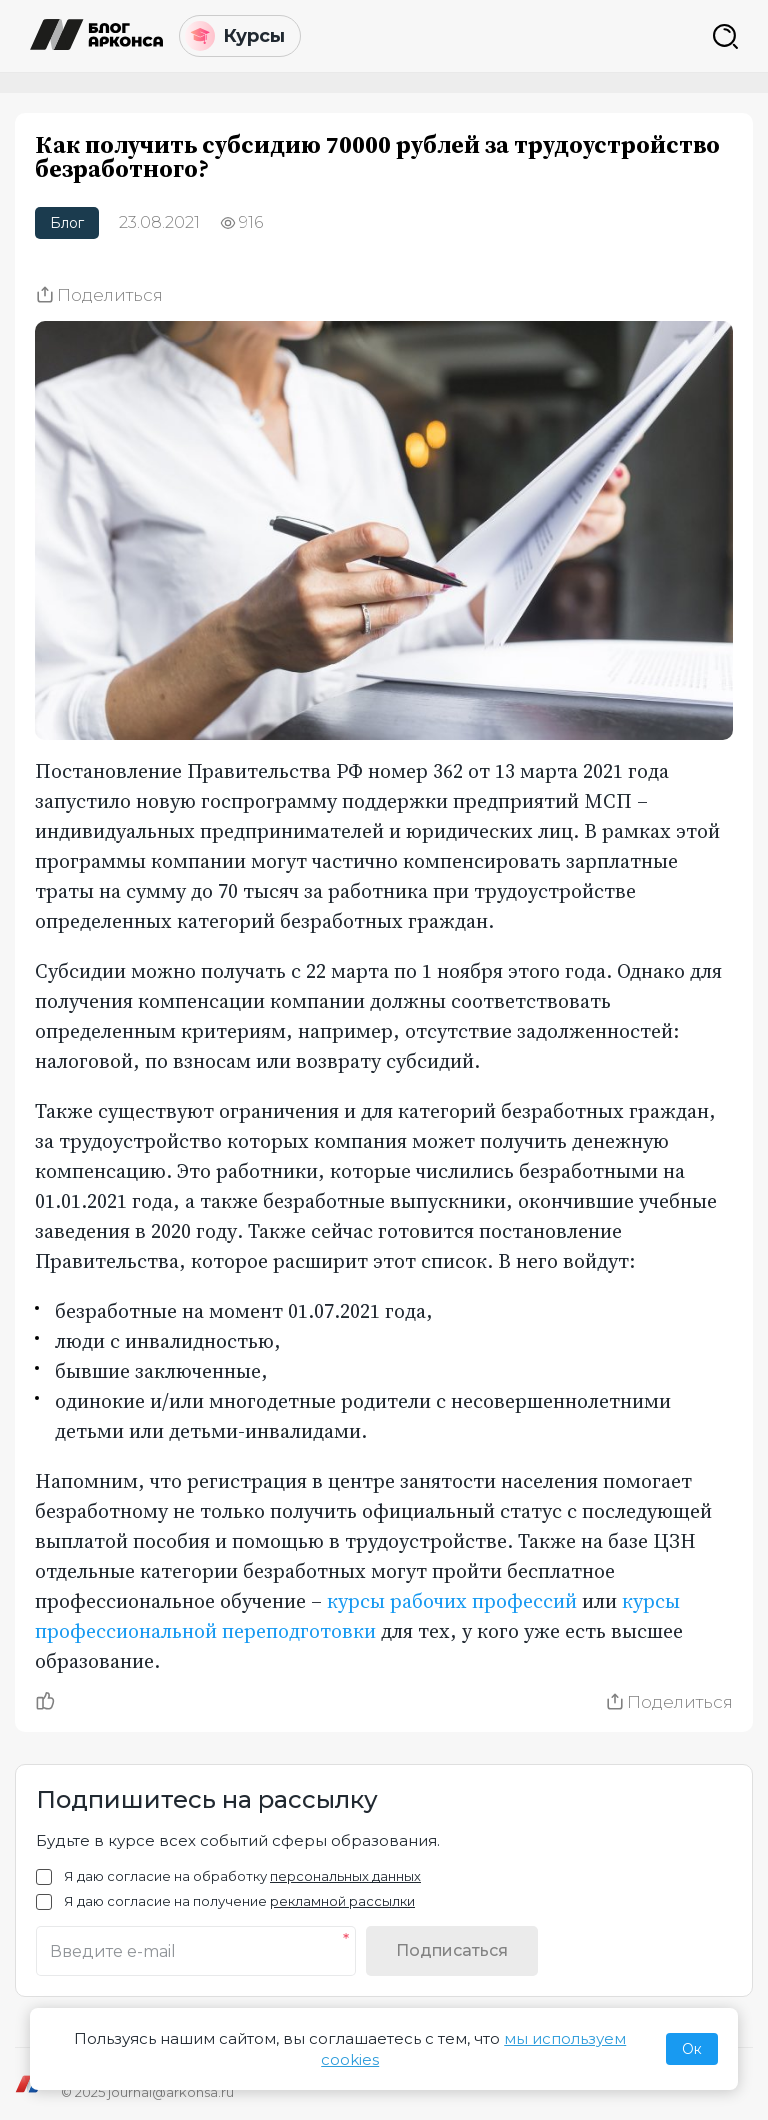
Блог (67, 223)
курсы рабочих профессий (452, 1601)
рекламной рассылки (342, 1901)
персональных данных (345, 1876)
